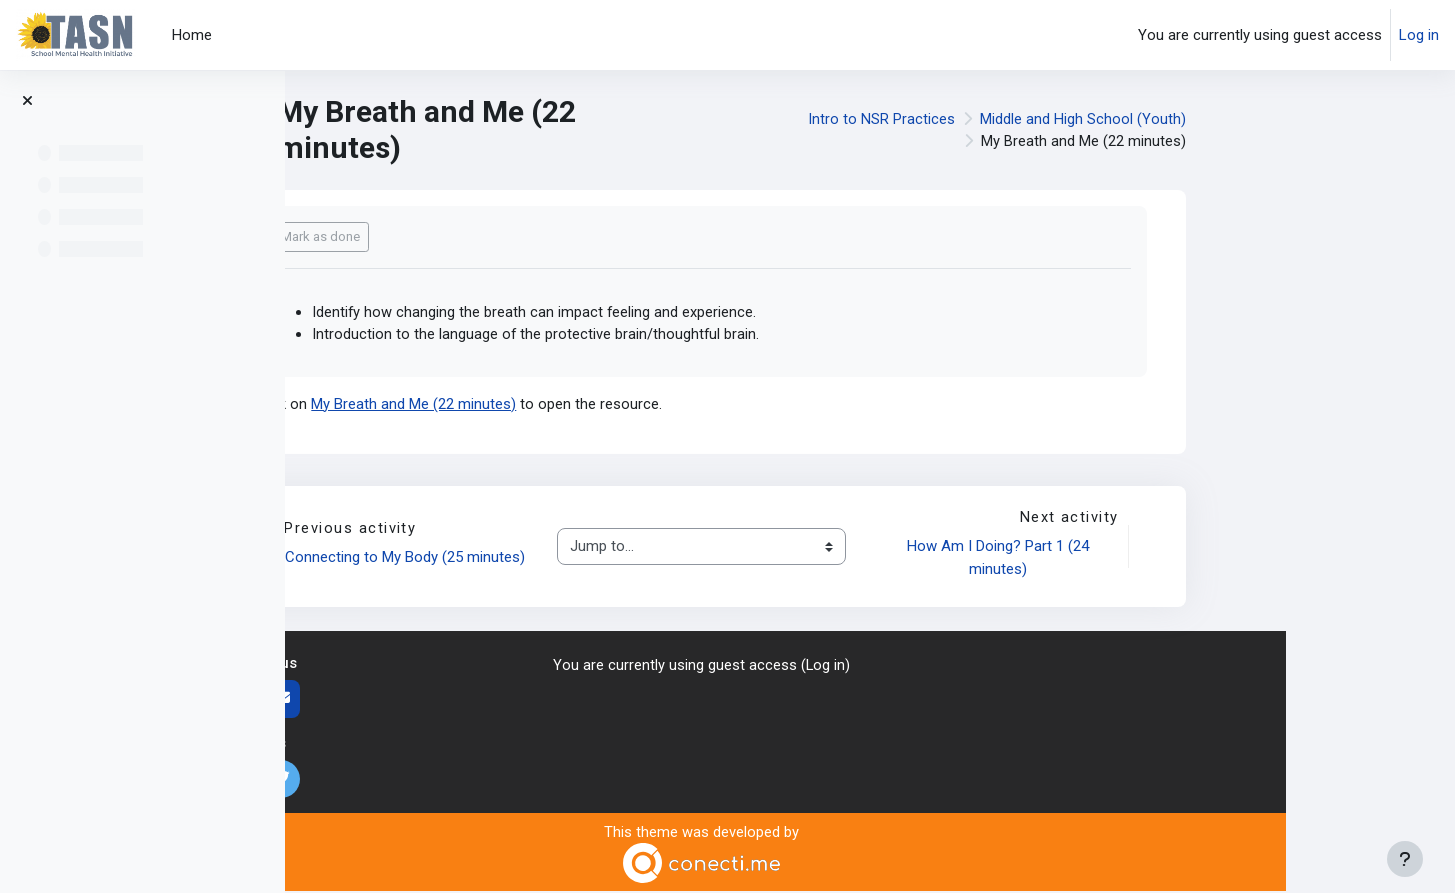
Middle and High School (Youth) (1252, 119)
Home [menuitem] (192, 35)
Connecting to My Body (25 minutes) (577, 559)
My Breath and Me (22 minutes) (583, 405)
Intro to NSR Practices (1050, 119)
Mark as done (489, 236)
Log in (1419, 35)
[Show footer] (1405, 859)
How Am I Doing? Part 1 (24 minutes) (1168, 559)
